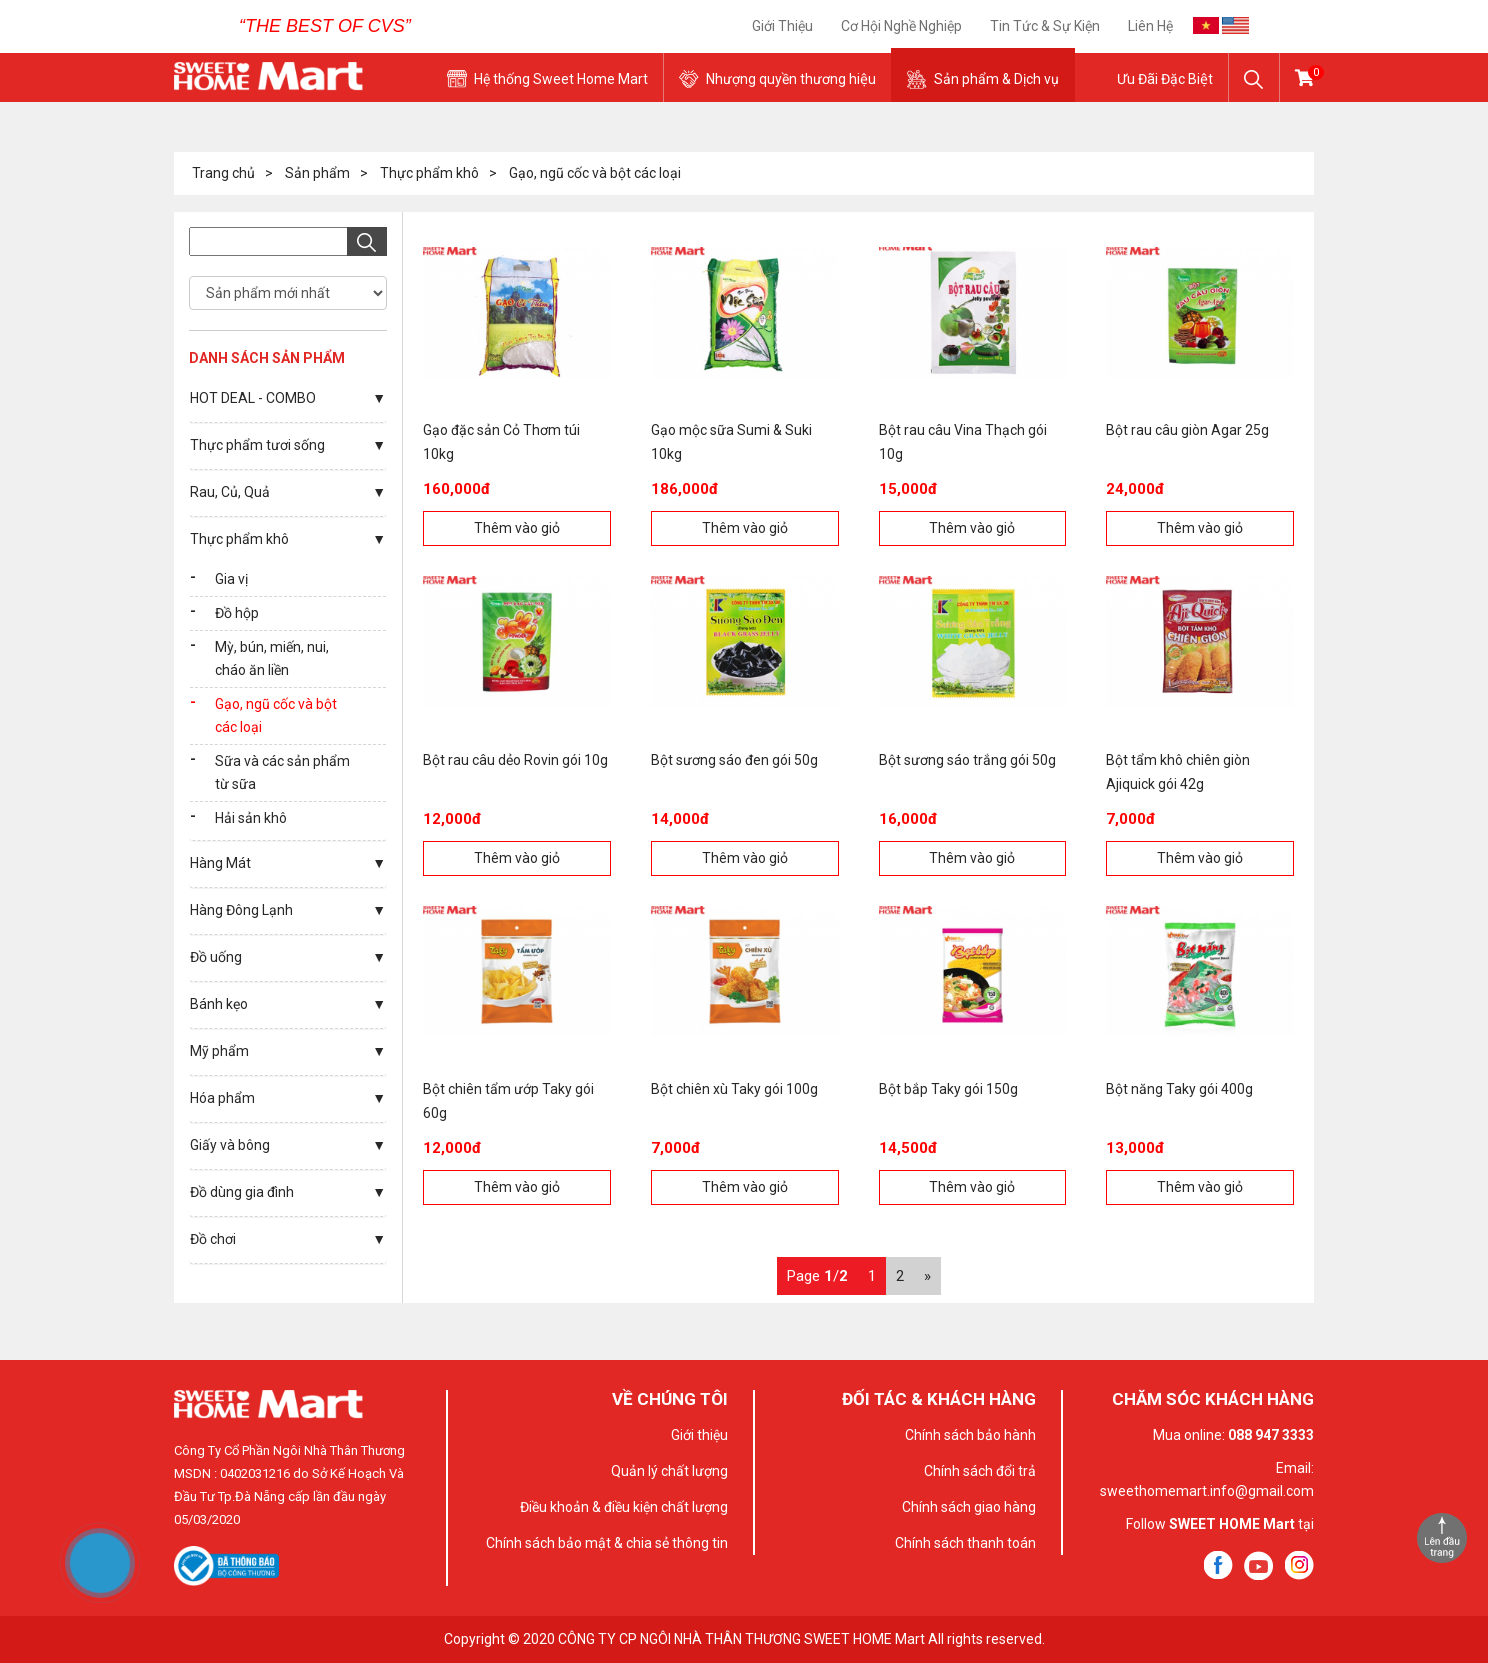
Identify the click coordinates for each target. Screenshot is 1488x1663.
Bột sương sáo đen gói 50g (734, 760)
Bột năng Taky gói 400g (1179, 1089)
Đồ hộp (237, 613)
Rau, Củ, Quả (230, 492)
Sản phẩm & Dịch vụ (996, 79)
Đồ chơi (213, 1239)
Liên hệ (1150, 26)
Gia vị (231, 579)
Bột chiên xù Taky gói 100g (734, 1089)
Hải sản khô (251, 818)
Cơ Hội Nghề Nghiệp (901, 26)
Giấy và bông (230, 1145)
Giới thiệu (782, 26)
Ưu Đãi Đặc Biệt (1165, 79)
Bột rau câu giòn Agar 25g (1187, 430)
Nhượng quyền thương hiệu (791, 79)
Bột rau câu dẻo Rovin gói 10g (515, 760)
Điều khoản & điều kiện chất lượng (624, 1507)
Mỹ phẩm (219, 1051)
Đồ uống (216, 957)
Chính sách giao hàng (969, 1507)
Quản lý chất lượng (669, 1471)
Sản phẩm (317, 173)
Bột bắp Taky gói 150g (948, 1089)
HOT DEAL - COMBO (253, 398)
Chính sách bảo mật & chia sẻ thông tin (607, 1543)
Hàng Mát (220, 863)
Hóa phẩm (222, 1098)
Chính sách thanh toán (965, 1543)
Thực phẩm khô (429, 173)
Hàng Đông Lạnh (241, 910)
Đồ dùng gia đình (242, 1192)
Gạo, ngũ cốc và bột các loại (595, 173)
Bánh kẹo (219, 1004)
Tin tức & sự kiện (1045, 26)
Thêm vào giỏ (517, 528)
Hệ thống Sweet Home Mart (561, 79)
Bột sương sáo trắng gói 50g (967, 760)
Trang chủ (223, 173)
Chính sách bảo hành (970, 1435)
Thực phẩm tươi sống (257, 445)
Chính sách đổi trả (980, 1471)
